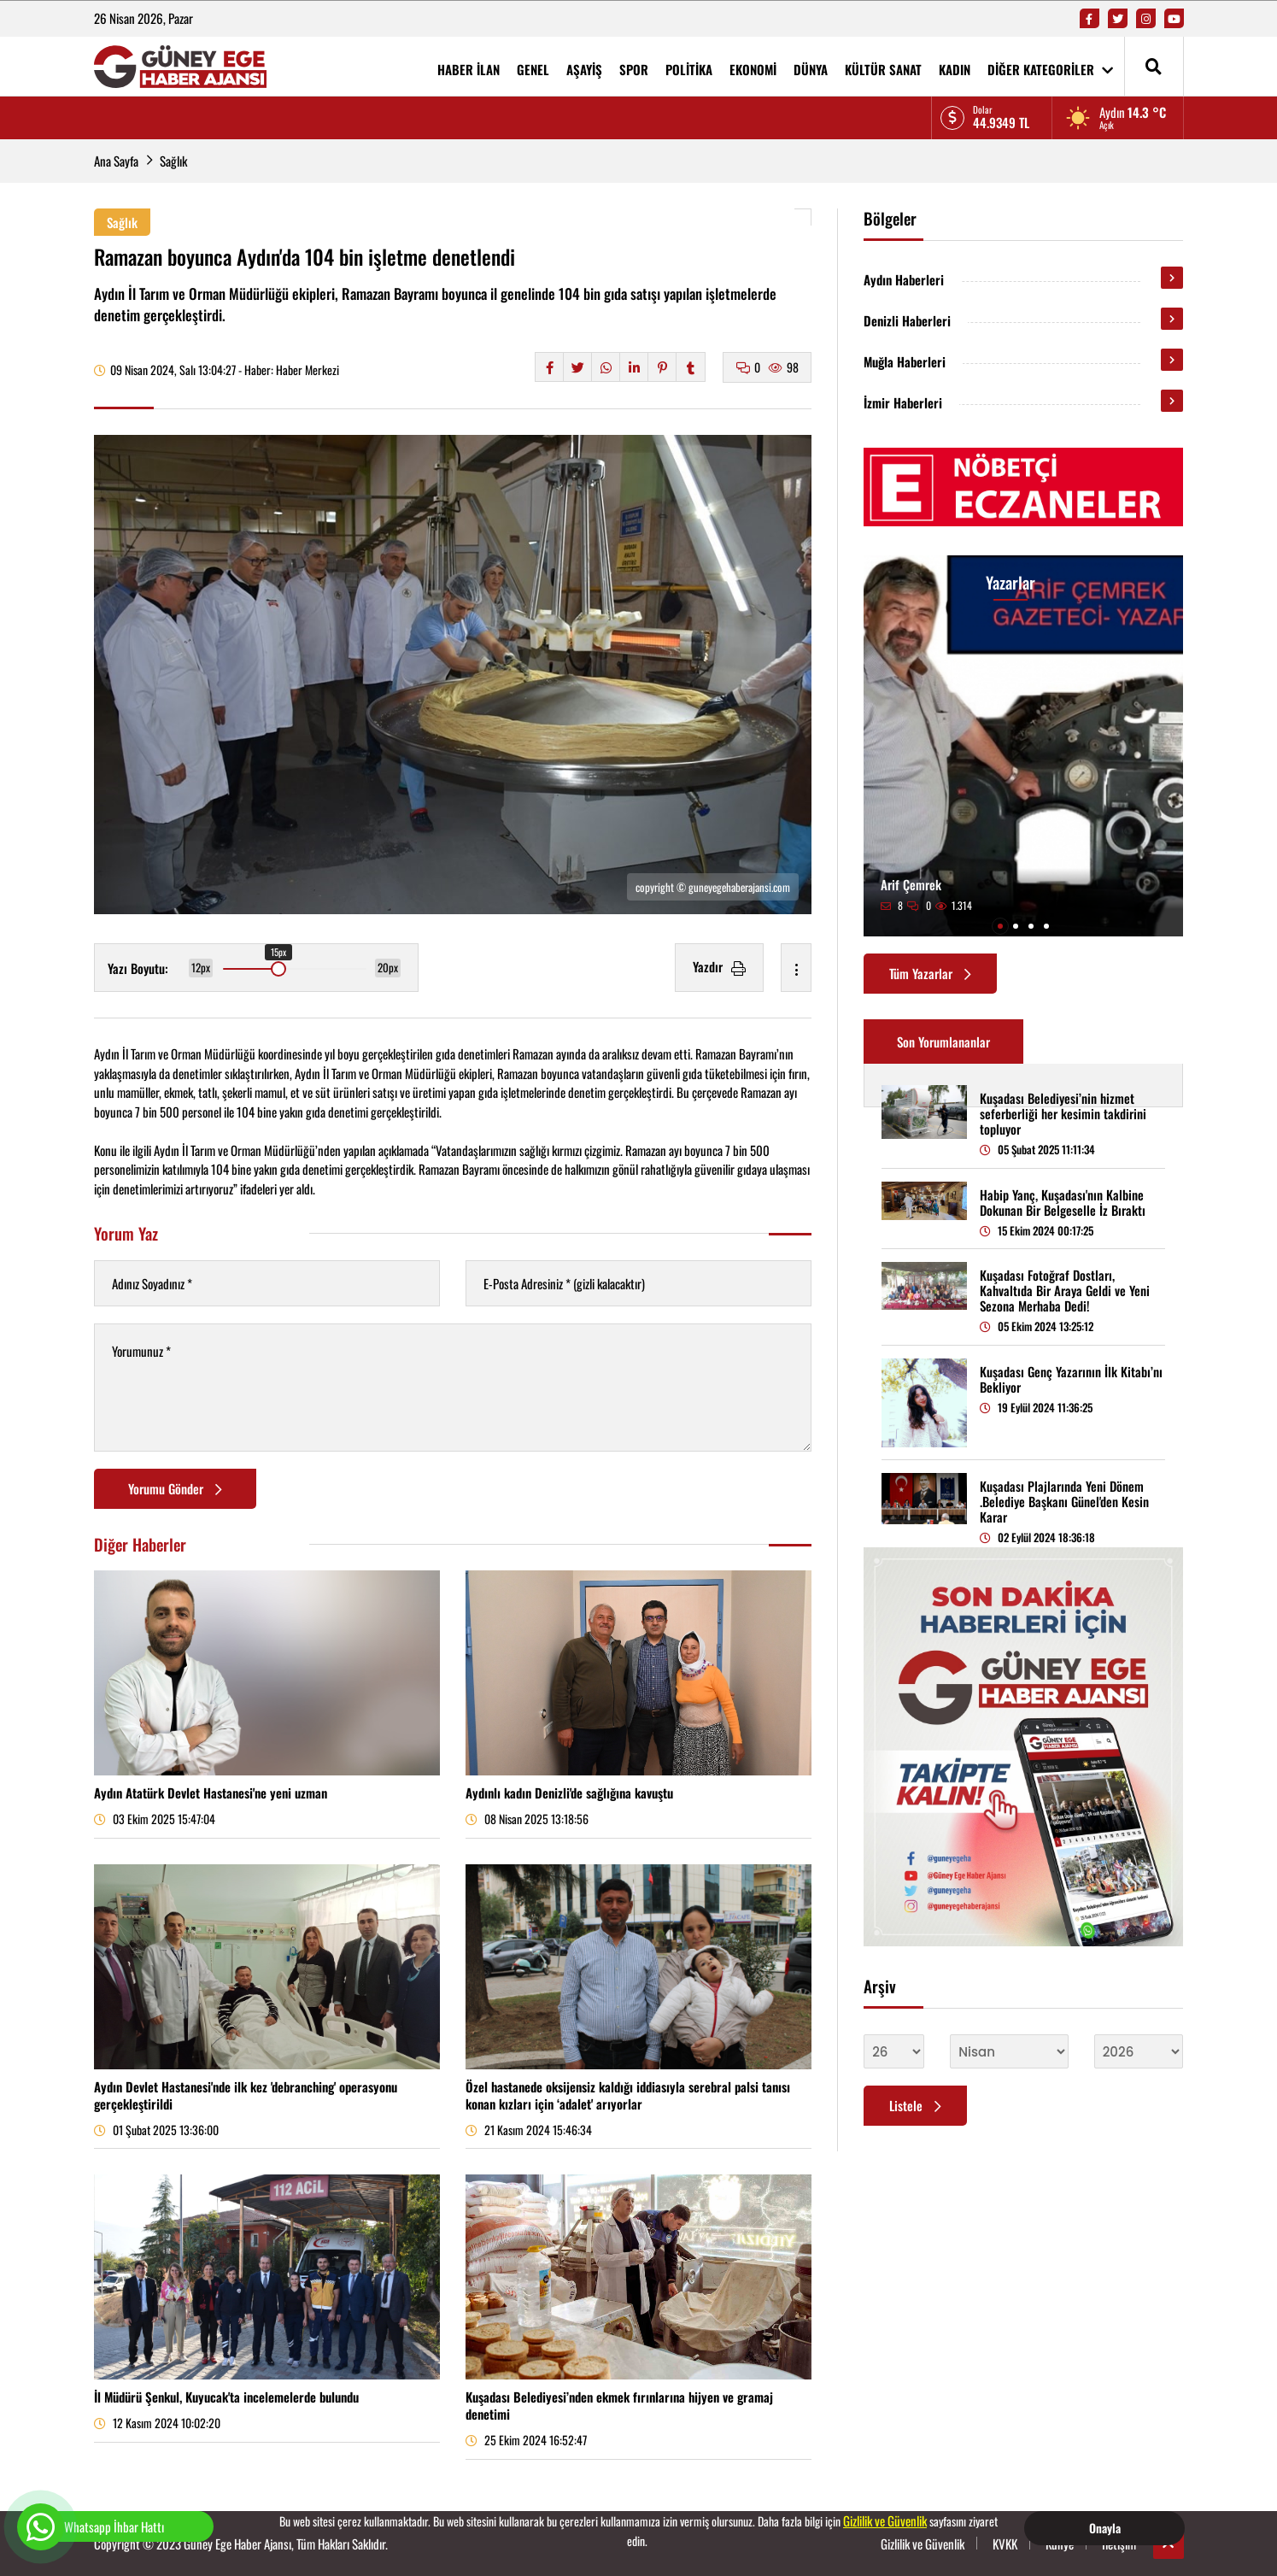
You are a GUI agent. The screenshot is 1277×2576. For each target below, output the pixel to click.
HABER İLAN (468, 69)
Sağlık (173, 160)
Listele (915, 2105)
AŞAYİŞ (584, 69)
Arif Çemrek (911, 884)
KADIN (954, 69)
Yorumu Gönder (175, 1488)
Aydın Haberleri (904, 279)
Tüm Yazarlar (930, 973)
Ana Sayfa (116, 160)
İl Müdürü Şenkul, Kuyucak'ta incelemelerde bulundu (226, 2396)
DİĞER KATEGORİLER (1050, 69)
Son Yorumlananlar (943, 1041)
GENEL (533, 69)
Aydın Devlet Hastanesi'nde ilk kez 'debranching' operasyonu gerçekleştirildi (245, 2095)
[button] (1000, 926)
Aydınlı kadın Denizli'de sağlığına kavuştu (569, 1792)
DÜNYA (811, 69)
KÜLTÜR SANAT (883, 69)
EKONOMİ (752, 69)
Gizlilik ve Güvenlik (885, 2520)
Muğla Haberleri (905, 361)
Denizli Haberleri (907, 320)
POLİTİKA (688, 69)
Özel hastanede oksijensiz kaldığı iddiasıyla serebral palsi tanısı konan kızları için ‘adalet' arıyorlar (628, 2095)
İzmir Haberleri (903, 402)
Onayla (1105, 2528)
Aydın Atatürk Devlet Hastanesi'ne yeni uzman (210, 1792)
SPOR (633, 69)
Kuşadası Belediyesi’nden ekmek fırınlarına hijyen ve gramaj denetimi (619, 2405)
